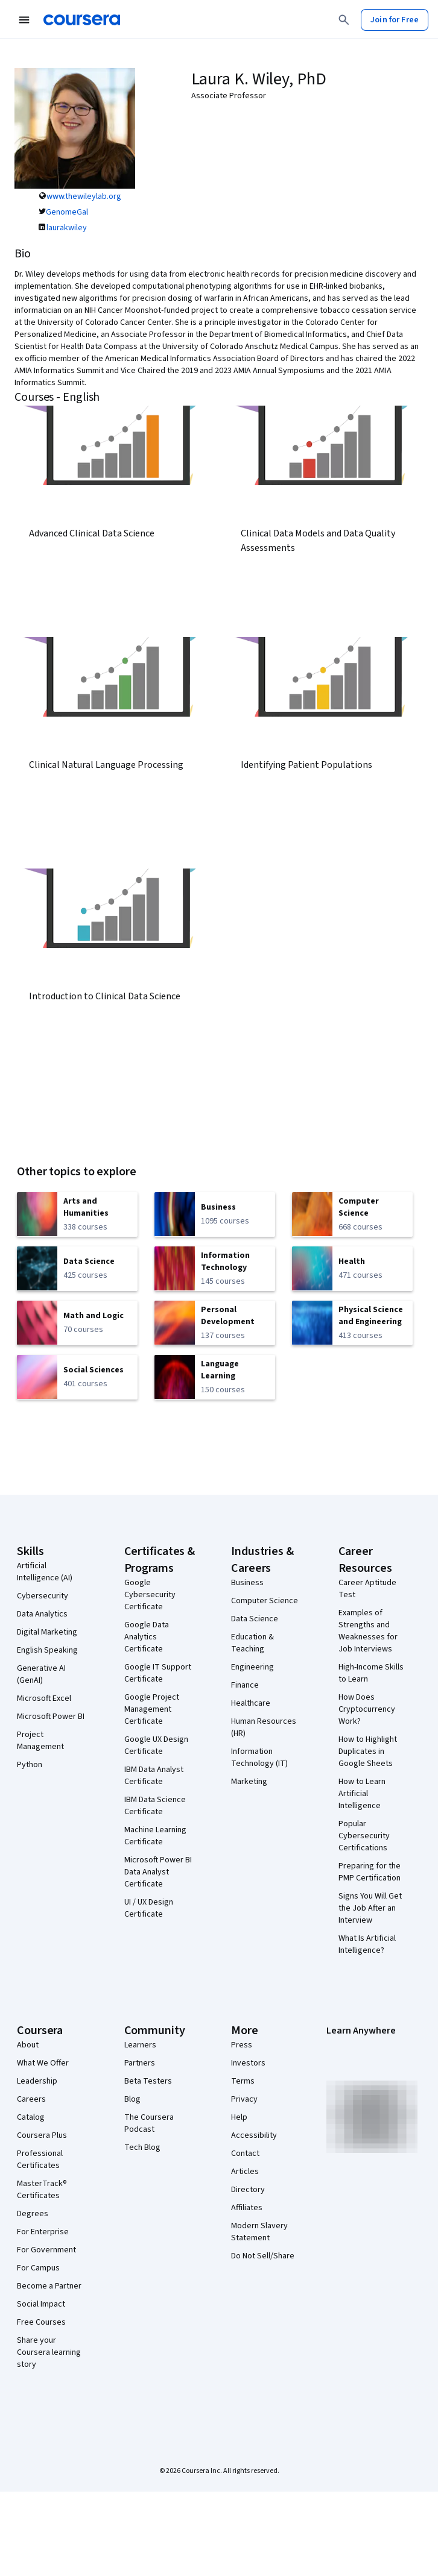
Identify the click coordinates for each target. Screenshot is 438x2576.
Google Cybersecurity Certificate (150, 1595)
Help (239, 2117)
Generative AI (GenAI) (41, 1674)
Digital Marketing (47, 1632)
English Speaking (47, 1650)
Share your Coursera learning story (49, 2352)
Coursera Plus (42, 2135)
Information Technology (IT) (259, 1757)
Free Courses (41, 2322)
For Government (46, 2250)
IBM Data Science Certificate (155, 1806)
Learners (140, 2045)
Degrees (32, 2214)
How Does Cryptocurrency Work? (366, 1709)
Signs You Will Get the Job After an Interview (370, 1908)
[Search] (343, 19)
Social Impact (41, 2304)
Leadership (37, 2081)
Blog (132, 2099)
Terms (243, 2081)
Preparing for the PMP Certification (369, 1872)
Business (247, 1583)
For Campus (38, 2268)
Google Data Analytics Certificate (146, 1637)
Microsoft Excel (44, 1698)
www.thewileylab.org (83, 196)
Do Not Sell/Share (262, 2256)
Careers (31, 2099)
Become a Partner (49, 2286)
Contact (245, 2153)
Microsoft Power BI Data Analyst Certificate (158, 1872)
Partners (139, 2063)
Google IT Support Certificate (157, 1673)
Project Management (40, 1741)
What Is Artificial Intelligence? (367, 1944)
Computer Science (264, 1601)
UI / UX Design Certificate (148, 1908)
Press (241, 2045)
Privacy (244, 2099)
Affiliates (246, 2208)
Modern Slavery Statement (259, 2232)
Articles (245, 2172)
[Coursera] (81, 20)
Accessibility (254, 2135)
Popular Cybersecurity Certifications (364, 1836)
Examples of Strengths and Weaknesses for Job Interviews (368, 1631)
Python (29, 1765)
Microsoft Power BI (50, 1717)
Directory (248, 2190)
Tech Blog (142, 2147)
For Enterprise (43, 2232)
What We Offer (43, 2063)
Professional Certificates (40, 2159)
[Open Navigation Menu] (24, 19)
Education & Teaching (252, 1643)
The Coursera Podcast (149, 2123)
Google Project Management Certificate (151, 1709)
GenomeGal (67, 212)
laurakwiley (66, 228)
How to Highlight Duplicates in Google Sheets (367, 1751)
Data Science (254, 1619)
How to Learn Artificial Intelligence (362, 1794)
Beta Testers (148, 2081)
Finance (245, 1685)
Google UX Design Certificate (156, 1745)
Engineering (252, 1667)
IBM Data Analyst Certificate (153, 1776)
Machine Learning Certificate (155, 1836)
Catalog (31, 2117)
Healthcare (250, 1703)
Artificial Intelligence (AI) (44, 1572)
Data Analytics (42, 1614)
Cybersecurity (42, 1596)
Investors (248, 2063)
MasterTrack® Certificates (42, 2190)
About (28, 2045)
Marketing (249, 1782)
